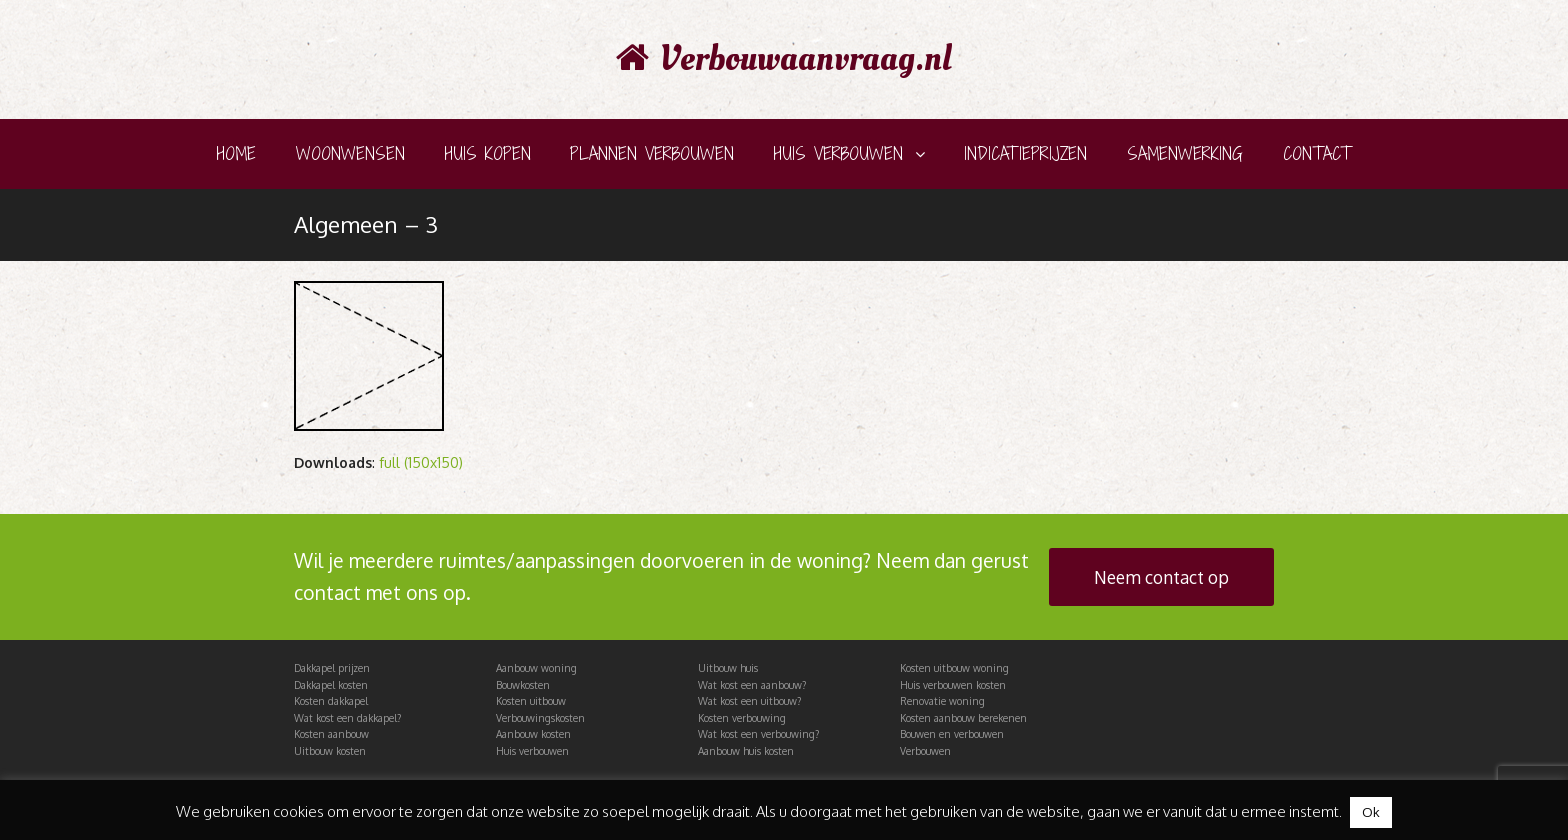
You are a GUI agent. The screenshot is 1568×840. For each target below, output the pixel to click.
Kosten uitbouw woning (954, 668)
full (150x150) (421, 462)
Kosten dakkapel (331, 701)
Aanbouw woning (536, 668)
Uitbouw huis (728, 668)
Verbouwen (925, 751)
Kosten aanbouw (331, 734)
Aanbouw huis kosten (746, 751)
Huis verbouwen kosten (953, 685)
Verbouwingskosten (540, 718)
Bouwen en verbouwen (952, 734)
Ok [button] (1371, 812)
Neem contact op (1161, 577)
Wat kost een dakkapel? (347, 718)
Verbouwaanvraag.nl (784, 59)
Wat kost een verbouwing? (758, 734)
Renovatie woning (942, 701)
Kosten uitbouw (531, 701)
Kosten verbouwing (742, 718)
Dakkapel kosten (331, 685)
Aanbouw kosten (533, 734)
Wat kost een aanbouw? (752, 685)
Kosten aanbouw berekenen (963, 718)
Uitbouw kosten (330, 751)
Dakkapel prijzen (332, 668)
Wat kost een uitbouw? (749, 701)
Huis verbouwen (532, 751)
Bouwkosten (523, 685)
